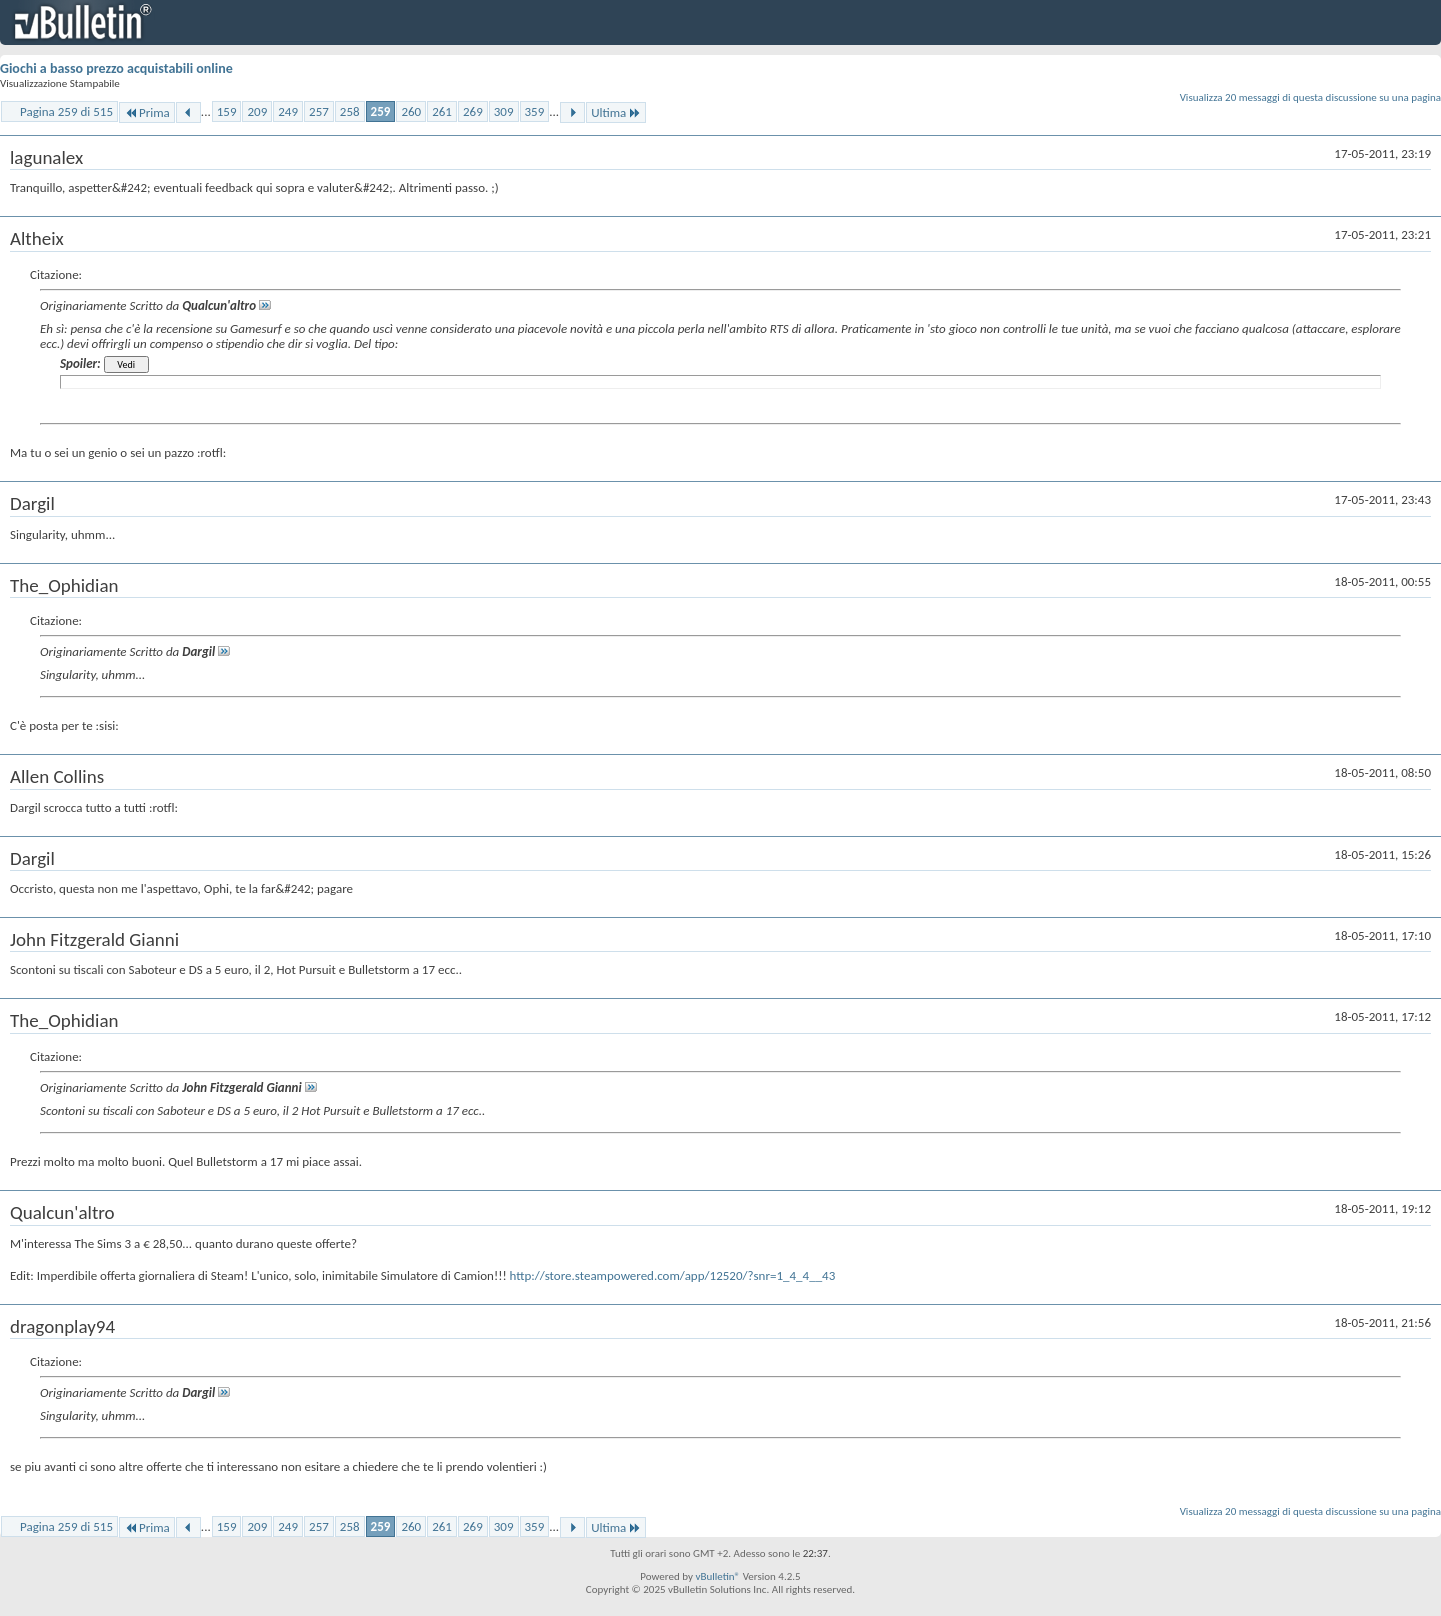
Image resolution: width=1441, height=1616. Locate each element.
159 (227, 111)
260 (411, 111)
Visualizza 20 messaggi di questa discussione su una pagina (1310, 97)
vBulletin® (717, 1576)
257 (319, 111)
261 (442, 111)
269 (473, 111)
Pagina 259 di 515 (66, 111)
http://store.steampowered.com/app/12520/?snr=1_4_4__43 (673, 1275)
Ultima (616, 112)
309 (504, 111)
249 (288, 111)
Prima (147, 112)
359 (535, 111)
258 (350, 111)
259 (381, 111)
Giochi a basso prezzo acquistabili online (116, 68)
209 (257, 111)
